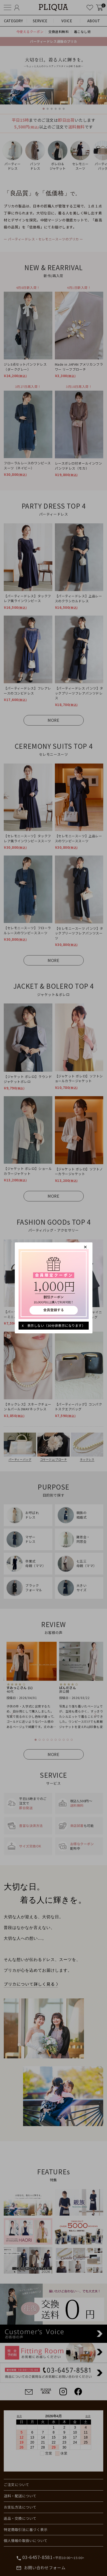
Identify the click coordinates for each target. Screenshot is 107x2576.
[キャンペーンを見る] (54, 1283)
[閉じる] (85, 1246)
